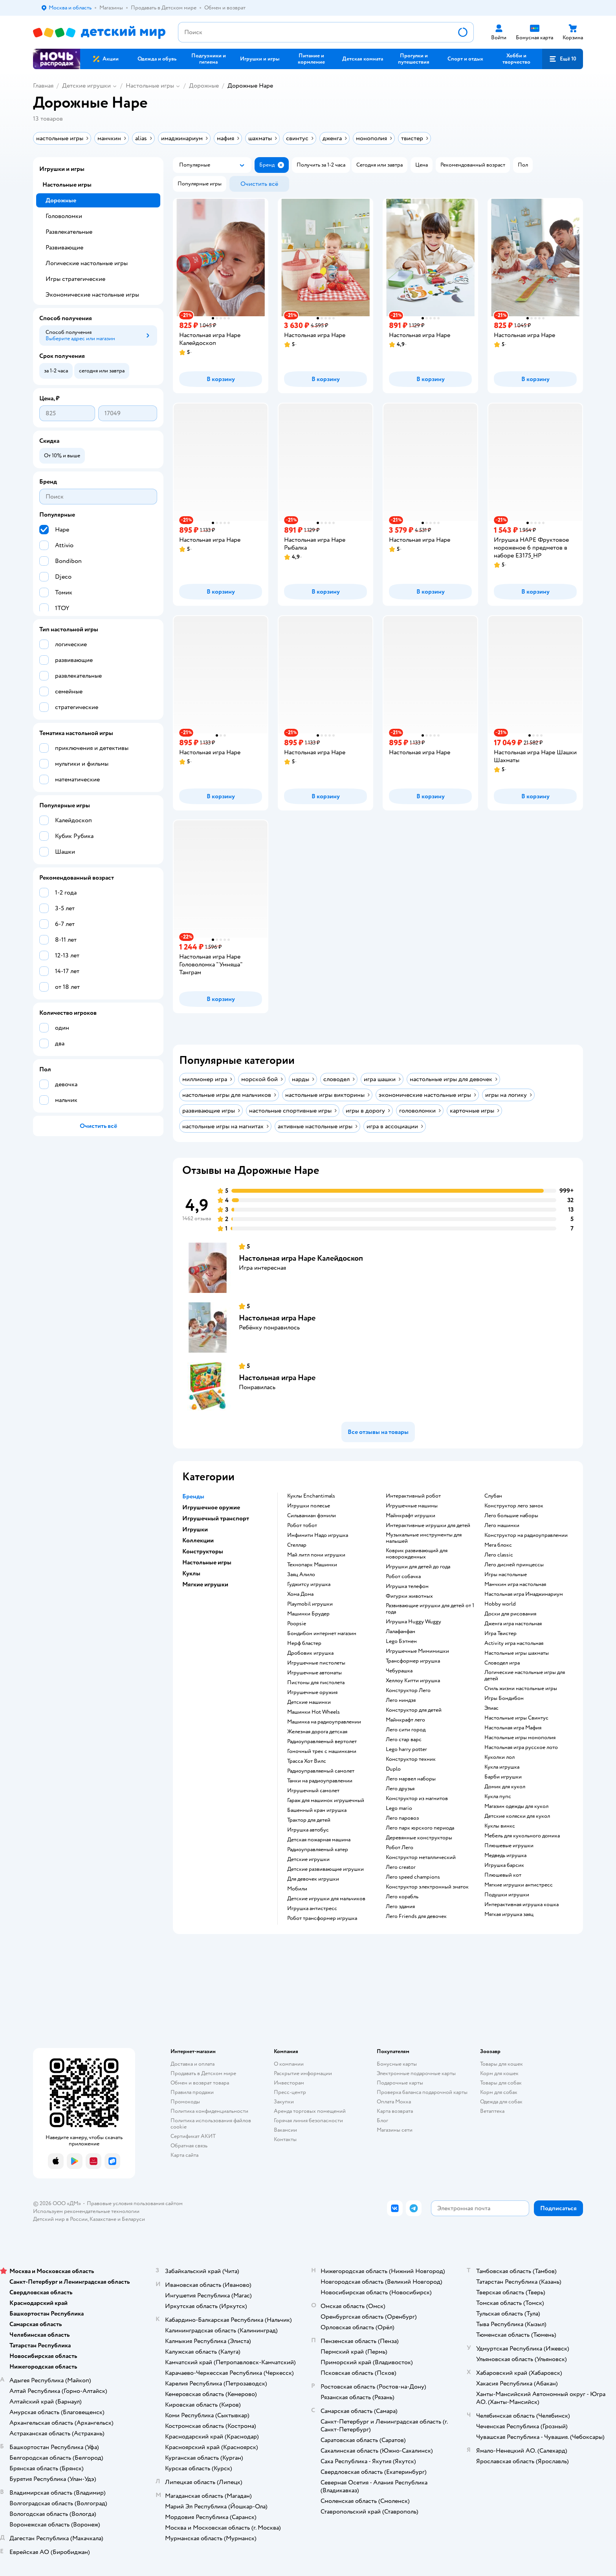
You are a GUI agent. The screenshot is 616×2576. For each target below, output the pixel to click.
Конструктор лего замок (513, 1506)
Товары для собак (501, 2082)
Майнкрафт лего (405, 1720)
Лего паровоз (402, 1818)
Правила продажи (192, 2092)
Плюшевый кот (502, 1875)
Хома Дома (300, 1594)
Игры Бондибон (504, 1698)
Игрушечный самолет (313, 1791)
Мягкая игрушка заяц (509, 1914)
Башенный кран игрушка (316, 1810)
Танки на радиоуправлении (319, 1781)
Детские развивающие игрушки (325, 1869)
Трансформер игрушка (413, 1661)
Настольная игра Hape (277, 1318)
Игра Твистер (500, 1633)
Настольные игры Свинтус (516, 1718)
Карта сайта (184, 2155)
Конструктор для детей (414, 1710)
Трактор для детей (308, 1820)
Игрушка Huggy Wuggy (413, 1622)
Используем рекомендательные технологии (86, 2211)
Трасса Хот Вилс (306, 1761)
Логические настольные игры (87, 263)
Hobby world (500, 1604)
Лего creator (401, 1867)
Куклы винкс (499, 1826)
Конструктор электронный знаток (427, 1887)
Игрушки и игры (61, 169)
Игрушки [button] (195, 1529)
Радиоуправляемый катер (317, 1849)
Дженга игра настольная (513, 1624)
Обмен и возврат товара (199, 2082)
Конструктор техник (411, 1759)
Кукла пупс (497, 1796)
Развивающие (64, 247)
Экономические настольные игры (92, 295)
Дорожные (204, 86)
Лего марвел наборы (411, 1779)
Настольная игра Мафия (512, 1728)
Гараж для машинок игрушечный (325, 1800)
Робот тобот (302, 1525)
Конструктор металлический (421, 1857)
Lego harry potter (406, 1749)
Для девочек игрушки (313, 1879)
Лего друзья (400, 1789)
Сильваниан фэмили (311, 1516)
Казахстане (103, 2219)
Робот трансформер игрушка (322, 1918)
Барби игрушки (503, 1777)
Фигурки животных (409, 1596)
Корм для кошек (499, 2073)
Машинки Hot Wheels (313, 1712)
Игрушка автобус (308, 1830)
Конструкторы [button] (202, 1551)
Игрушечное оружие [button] (211, 1507)
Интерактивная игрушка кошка (521, 1904)
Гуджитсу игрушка (308, 1584)
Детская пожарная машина (318, 1840)
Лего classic (498, 1555)
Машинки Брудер (308, 1614)
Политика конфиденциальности (209, 2111)
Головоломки (64, 216)
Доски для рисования (510, 1614)
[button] (562, 59)
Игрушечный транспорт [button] (215, 1518)
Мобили (297, 1889)
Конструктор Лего (408, 1690)
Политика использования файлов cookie (210, 2123)
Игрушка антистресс (312, 1908)
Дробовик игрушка (310, 1653)
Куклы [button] (191, 1573)
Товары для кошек (501, 2064)
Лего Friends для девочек (416, 1916)
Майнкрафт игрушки (410, 1516)
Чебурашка (399, 1671)
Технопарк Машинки (312, 1565)
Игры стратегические (75, 279)
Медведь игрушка (505, 1855)
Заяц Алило (301, 1574)
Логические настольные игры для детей (524, 1675)
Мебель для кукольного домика (522, 1836)
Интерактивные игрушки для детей (428, 1525)
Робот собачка (403, 1576)
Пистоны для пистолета (316, 1682)
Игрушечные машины (412, 1506)
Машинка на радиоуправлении (324, 1722)
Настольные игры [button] (206, 1562)
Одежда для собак (501, 2101)
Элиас (491, 1708)
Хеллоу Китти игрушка (413, 1681)
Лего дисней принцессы (514, 1565)
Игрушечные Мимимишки (417, 1651)
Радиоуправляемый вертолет (322, 1741)
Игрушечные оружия (312, 1692)
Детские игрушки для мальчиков (326, 1899)
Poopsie (296, 1624)
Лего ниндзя (401, 1700)
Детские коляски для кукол (517, 1816)
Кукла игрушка (501, 1767)
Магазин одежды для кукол (516, 1806)
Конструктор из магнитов (417, 1798)
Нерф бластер (304, 1643)
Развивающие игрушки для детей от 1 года (430, 1608)
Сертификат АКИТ (193, 2136)
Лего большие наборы (511, 1516)
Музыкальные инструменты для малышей (424, 1538)
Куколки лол (499, 1757)
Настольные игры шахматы (516, 1653)
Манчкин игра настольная (515, 1584)
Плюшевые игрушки (509, 1846)
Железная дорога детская (317, 1732)
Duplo (393, 1769)
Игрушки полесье (308, 1506)
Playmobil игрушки (310, 1604)
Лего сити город (405, 1730)
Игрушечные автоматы (314, 1673)
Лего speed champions (413, 1877)
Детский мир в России (60, 2219)
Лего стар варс (404, 1739)
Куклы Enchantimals (311, 1496)
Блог (382, 2120)
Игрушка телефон (407, 1586)
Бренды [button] (193, 1496)
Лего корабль (402, 1897)
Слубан (493, 1496)
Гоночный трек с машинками (321, 1751)
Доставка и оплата (192, 2064)
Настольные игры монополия (520, 1737)
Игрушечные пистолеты (316, 1663)
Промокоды (185, 2101)
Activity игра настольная (513, 1643)
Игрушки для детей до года (418, 1567)
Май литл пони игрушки (316, 1555)
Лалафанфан (400, 1631)
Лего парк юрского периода (420, 1828)
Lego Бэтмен (401, 1641)
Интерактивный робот (413, 1496)
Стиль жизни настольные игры (520, 1688)
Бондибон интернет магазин (321, 1633)
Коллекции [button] (198, 1540)
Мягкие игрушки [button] (205, 1584)
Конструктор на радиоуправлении (526, 1535)
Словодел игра (502, 1663)
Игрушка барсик (504, 1865)
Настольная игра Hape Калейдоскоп (301, 1258)
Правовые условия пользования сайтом (135, 2203)
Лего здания (400, 1906)
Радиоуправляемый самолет (320, 1771)
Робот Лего (399, 1847)
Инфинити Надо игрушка (317, 1535)
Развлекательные (69, 232)
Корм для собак (498, 2092)
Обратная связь (188, 2145)
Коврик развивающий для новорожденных (416, 1553)
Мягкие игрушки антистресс (518, 1885)
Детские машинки (309, 1702)
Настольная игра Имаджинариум (523, 1594)
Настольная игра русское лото (521, 1747)
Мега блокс (498, 1545)
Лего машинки (501, 1525)
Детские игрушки (86, 86)
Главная (43, 86)
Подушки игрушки (506, 1895)
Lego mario (399, 1808)
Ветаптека (492, 2111)
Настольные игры (150, 86)
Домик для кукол (504, 1787)
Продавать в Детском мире (203, 2073)
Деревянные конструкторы (419, 1838)
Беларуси (133, 2219)
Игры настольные (505, 1574)
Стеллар (296, 1545)
